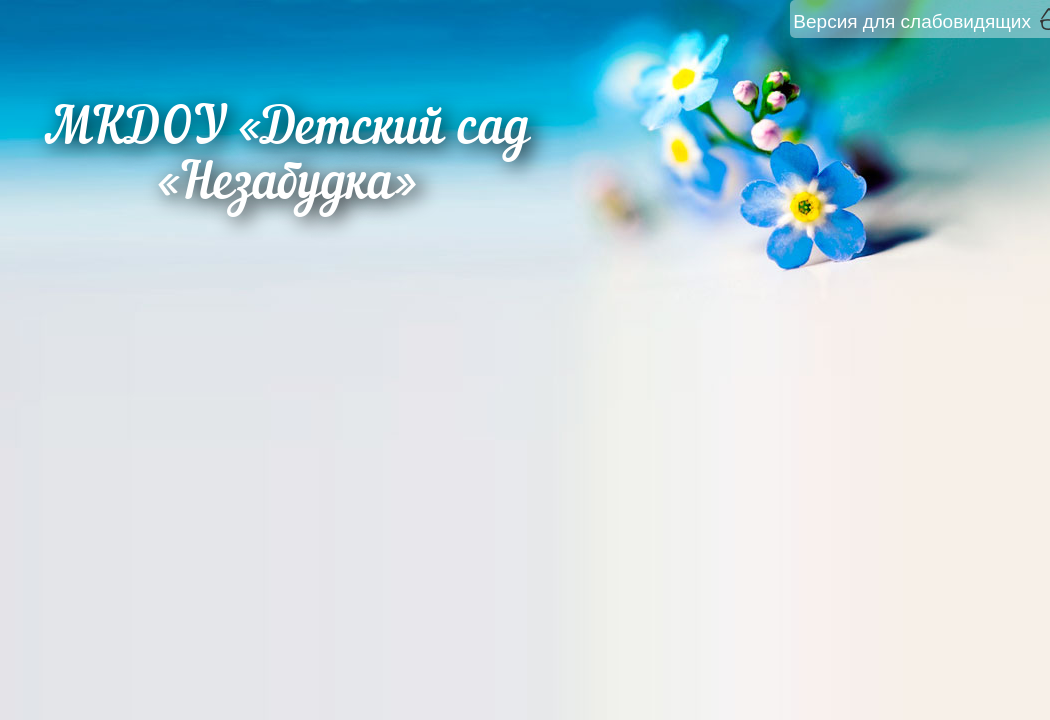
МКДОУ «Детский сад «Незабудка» (287, 158)
